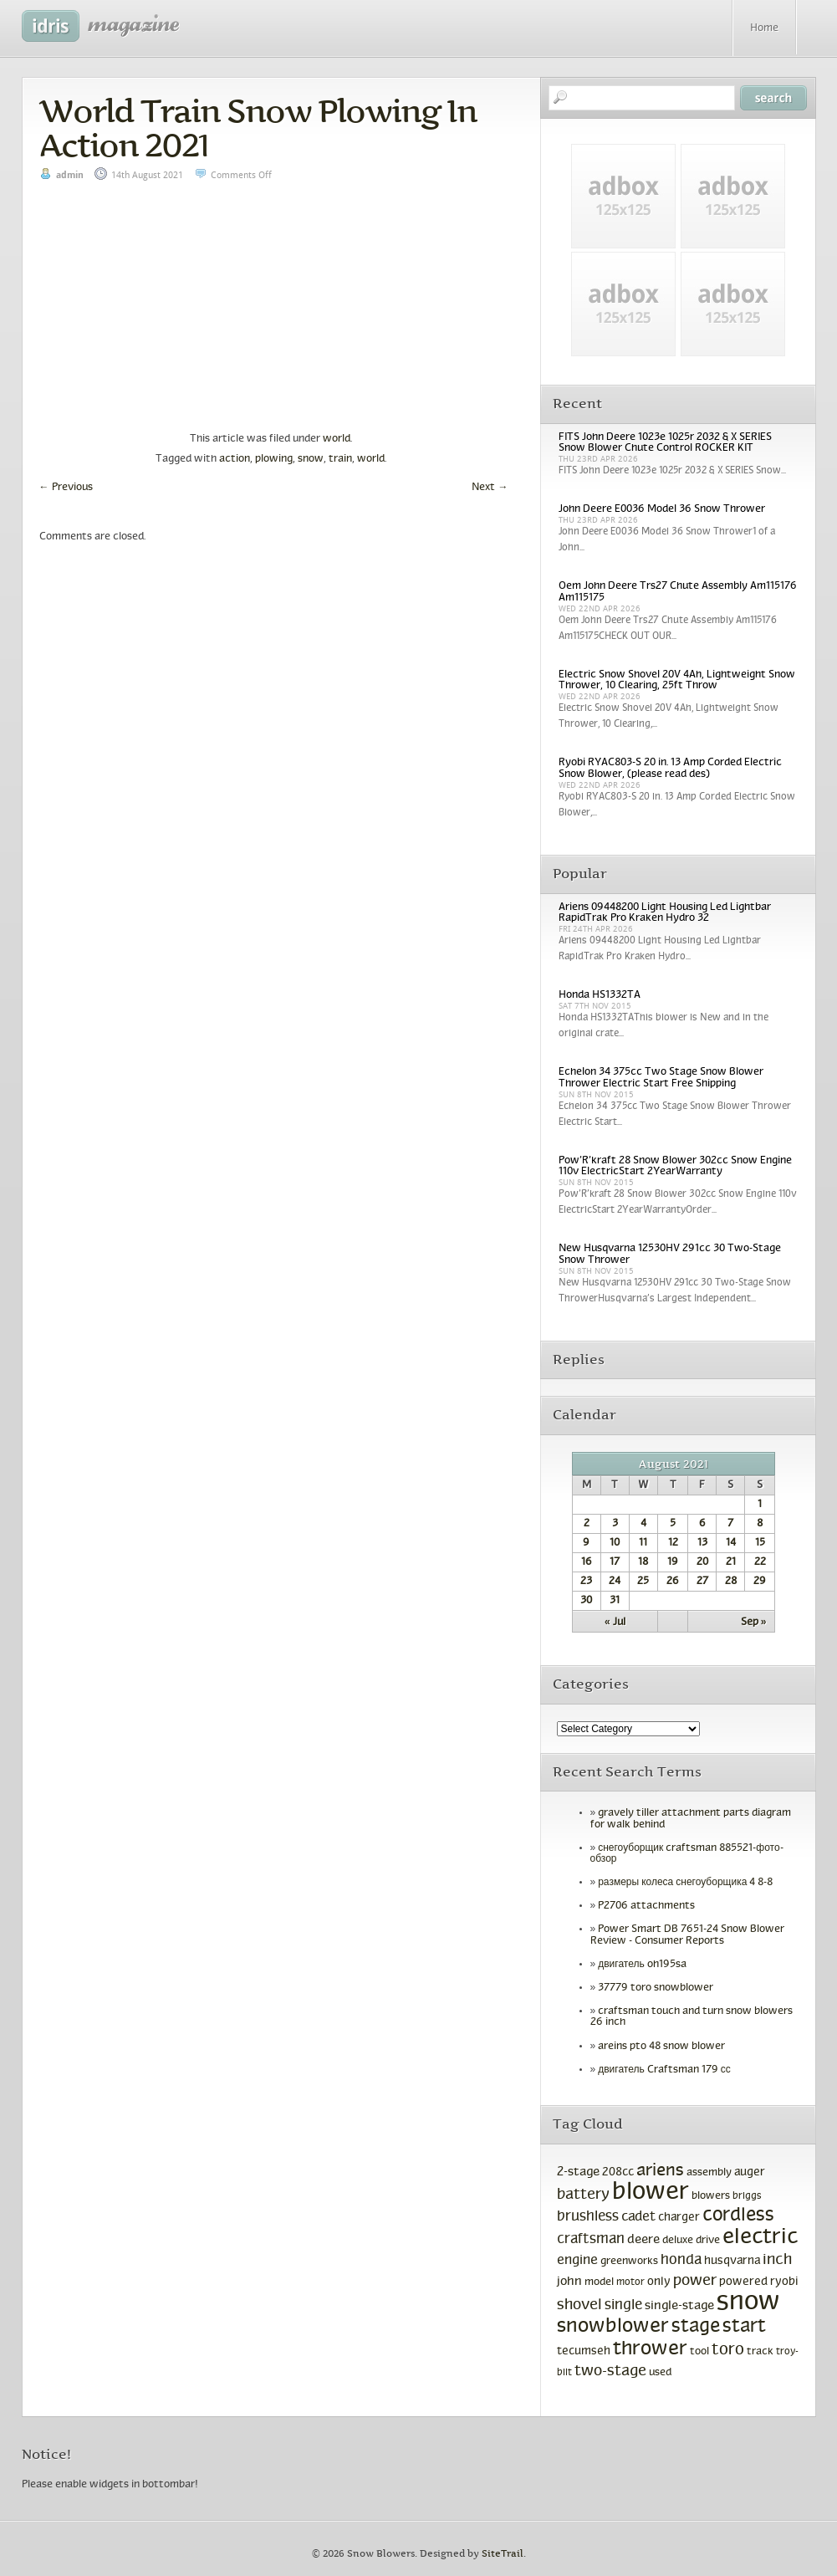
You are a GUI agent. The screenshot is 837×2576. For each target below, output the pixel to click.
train (340, 459)
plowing (274, 459)
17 (615, 1562)
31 (615, 1601)
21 (731, 1562)
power (695, 2281)
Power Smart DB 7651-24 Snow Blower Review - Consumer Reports (687, 1934)
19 (672, 1562)
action (234, 459)
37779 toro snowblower (655, 1988)
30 (586, 1601)
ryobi (784, 2282)
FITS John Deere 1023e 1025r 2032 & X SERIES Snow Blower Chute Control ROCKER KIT (665, 442)
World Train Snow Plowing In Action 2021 (258, 128)
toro (728, 2350)
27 (702, 1582)
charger (679, 2217)
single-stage (679, 2306)
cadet (638, 2217)
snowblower (613, 2327)
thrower (650, 2349)
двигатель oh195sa (642, 1965)
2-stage (578, 2172)
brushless (588, 2217)
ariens (660, 2171)
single (623, 2306)
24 (614, 1582)
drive (708, 2241)
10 (615, 1543)
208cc (618, 2172)
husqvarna (732, 2261)
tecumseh (583, 2351)
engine (577, 2260)
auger (749, 2172)
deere (643, 2240)
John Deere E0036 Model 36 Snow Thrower (662, 509)
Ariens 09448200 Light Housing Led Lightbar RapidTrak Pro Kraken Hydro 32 (665, 912)
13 (702, 1543)
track (760, 2352)
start (744, 2327)
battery (583, 2195)
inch (777, 2260)
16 (586, 1562)
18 (643, 1562)
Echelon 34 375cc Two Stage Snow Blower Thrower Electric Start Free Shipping (661, 1077)
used (660, 2373)
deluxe (677, 2241)
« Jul (615, 1623)
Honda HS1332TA (600, 995)
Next (490, 488)
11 (643, 1543)
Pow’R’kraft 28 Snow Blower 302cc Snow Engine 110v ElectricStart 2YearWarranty (675, 1166)
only (659, 2282)
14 (731, 1543)
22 (760, 1562)
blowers (711, 2195)
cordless (738, 2216)
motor (630, 2282)
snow (311, 459)
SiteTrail (502, 2553)
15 (760, 1543)
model (599, 2282)
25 (643, 1582)
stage (695, 2327)
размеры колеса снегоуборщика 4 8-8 (685, 1883)
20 (702, 1562)
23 (586, 1582)
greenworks (629, 2262)
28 (731, 1582)
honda (681, 2260)
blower (650, 2192)
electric (760, 2237)
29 (759, 1582)
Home (764, 28)
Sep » (754, 1623)
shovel (579, 2305)
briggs (747, 2196)
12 (673, 1543)
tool (699, 2352)
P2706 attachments (646, 1906)
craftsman (591, 2239)
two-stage (610, 2371)
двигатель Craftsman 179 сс (664, 2070)
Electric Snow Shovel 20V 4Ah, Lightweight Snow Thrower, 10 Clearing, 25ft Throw (677, 680)
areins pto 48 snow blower (661, 2047)
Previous (66, 488)
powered (743, 2282)
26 (672, 1582)
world (336, 439)
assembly (709, 2173)
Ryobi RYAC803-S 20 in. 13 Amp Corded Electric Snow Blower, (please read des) (670, 768)
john (569, 2281)
